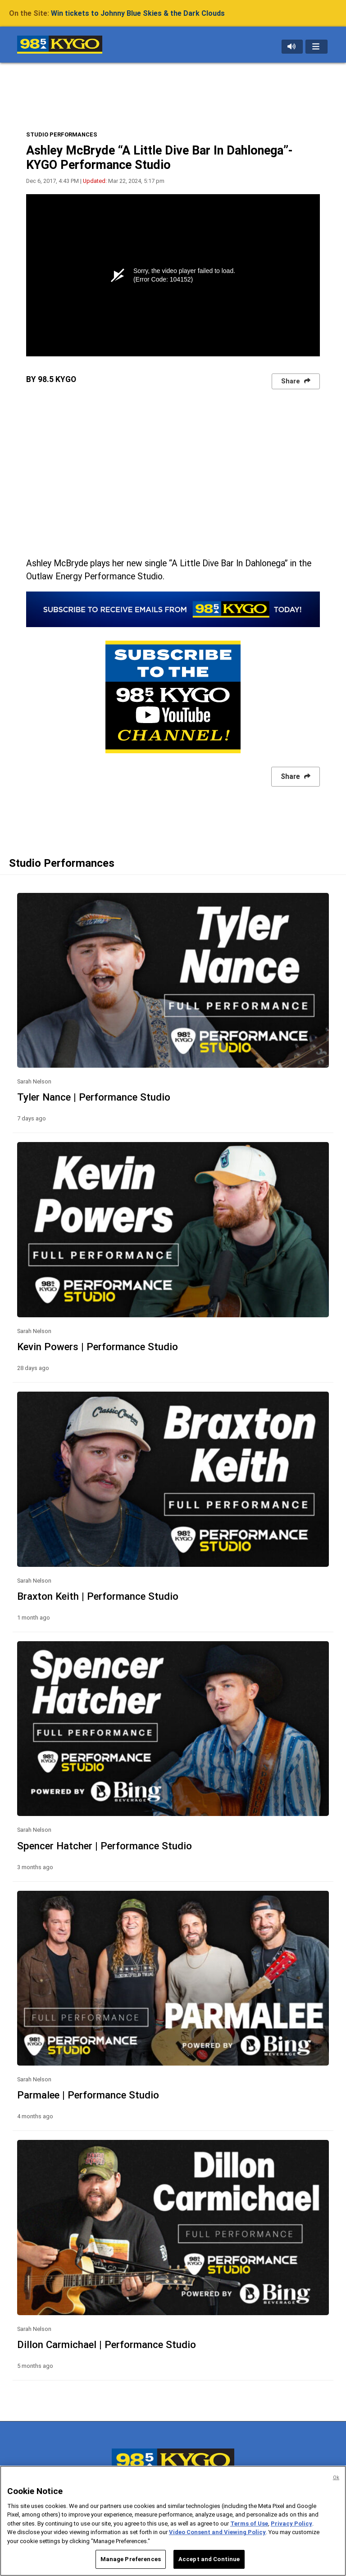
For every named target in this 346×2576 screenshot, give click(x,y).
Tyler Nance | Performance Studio (93, 1097)
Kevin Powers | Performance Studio (97, 1346)
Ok (336, 2477)
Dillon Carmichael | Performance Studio (106, 2344)
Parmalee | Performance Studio (88, 2095)
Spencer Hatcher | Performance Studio (104, 1846)
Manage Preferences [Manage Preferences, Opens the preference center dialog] (130, 2559)
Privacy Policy (291, 2523)
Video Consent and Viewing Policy (217, 2532)
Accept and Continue (209, 2559)
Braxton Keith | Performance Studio (97, 1596)
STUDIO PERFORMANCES (61, 134)
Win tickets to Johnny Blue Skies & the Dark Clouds (138, 13)
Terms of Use (249, 2523)
